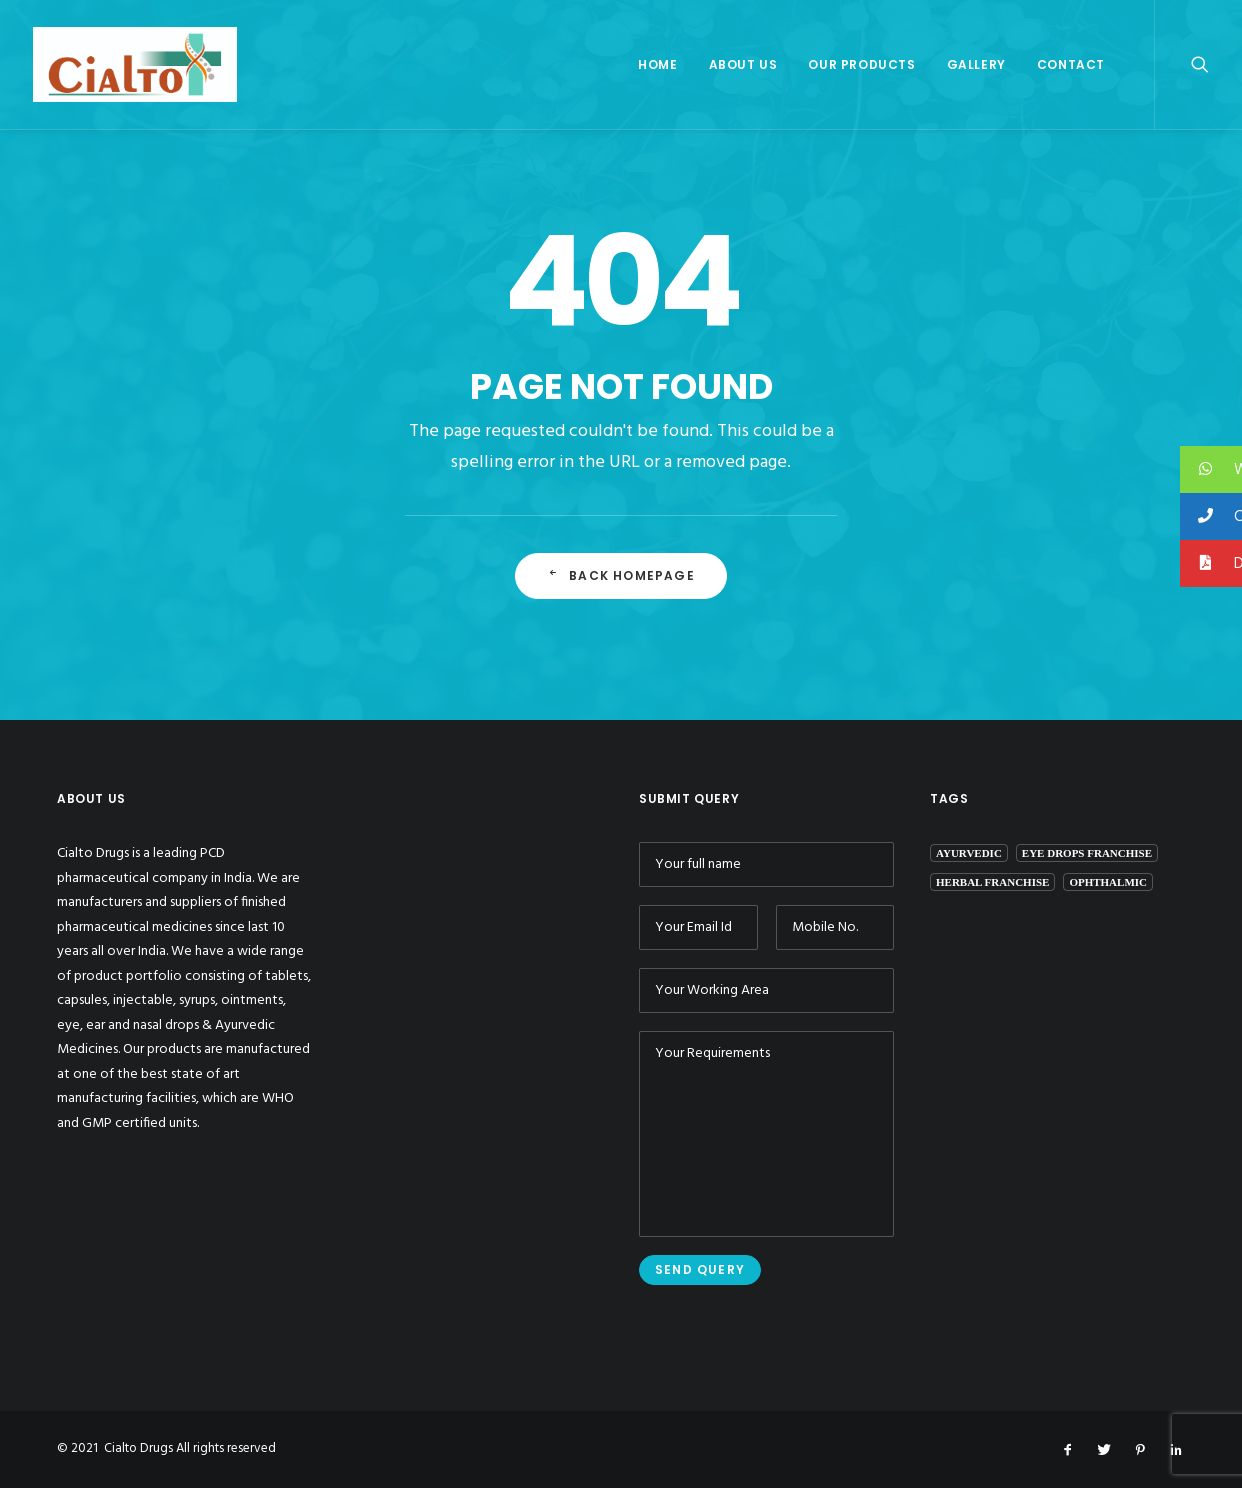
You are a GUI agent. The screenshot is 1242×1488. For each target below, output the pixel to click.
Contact (1071, 64)
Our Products (861, 64)
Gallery (976, 64)
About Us (743, 64)
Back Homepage (621, 575)
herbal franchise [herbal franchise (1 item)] (992, 882)
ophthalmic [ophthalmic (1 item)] (1108, 882)
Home (657, 64)
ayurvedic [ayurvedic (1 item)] (969, 853)
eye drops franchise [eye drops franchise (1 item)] (1087, 853)
